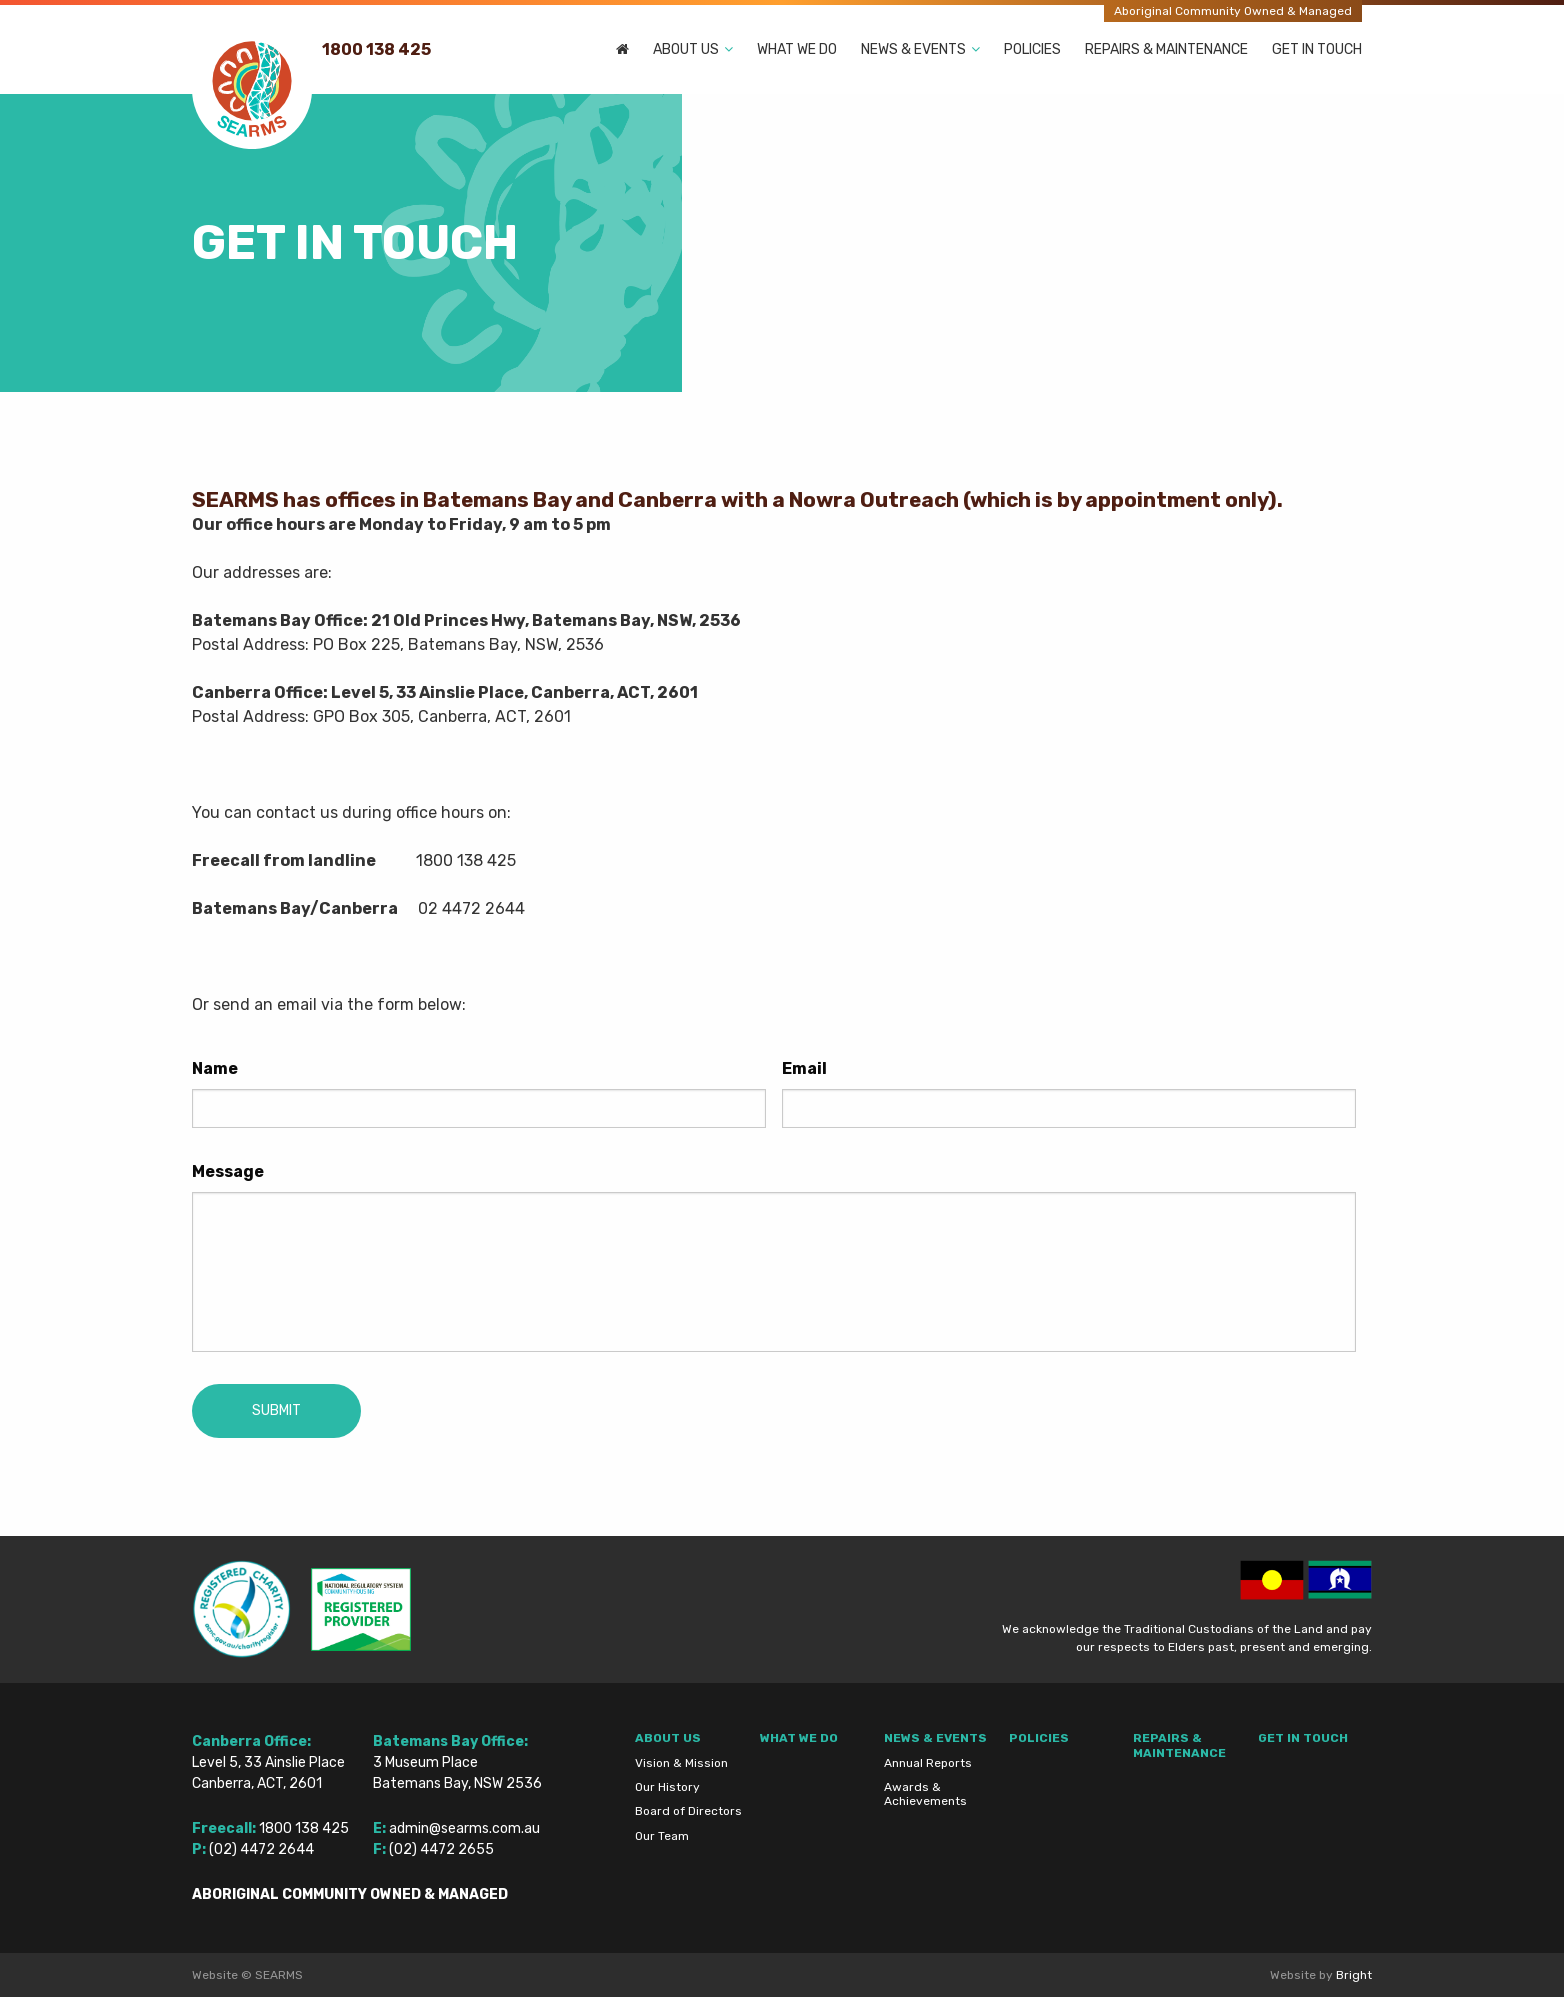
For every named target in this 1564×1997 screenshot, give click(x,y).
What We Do (797, 49)
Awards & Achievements (925, 1794)
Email (804, 1068)
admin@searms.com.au (464, 1828)
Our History (667, 1787)
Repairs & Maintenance (1166, 49)
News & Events (913, 49)
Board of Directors (688, 1811)
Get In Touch (1317, 49)
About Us (686, 49)
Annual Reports (928, 1763)
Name (215, 1068)
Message (228, 1171)
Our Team (662, 1836)
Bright (1354, 1975)
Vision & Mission (681, 1763)
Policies (1032, 49)
